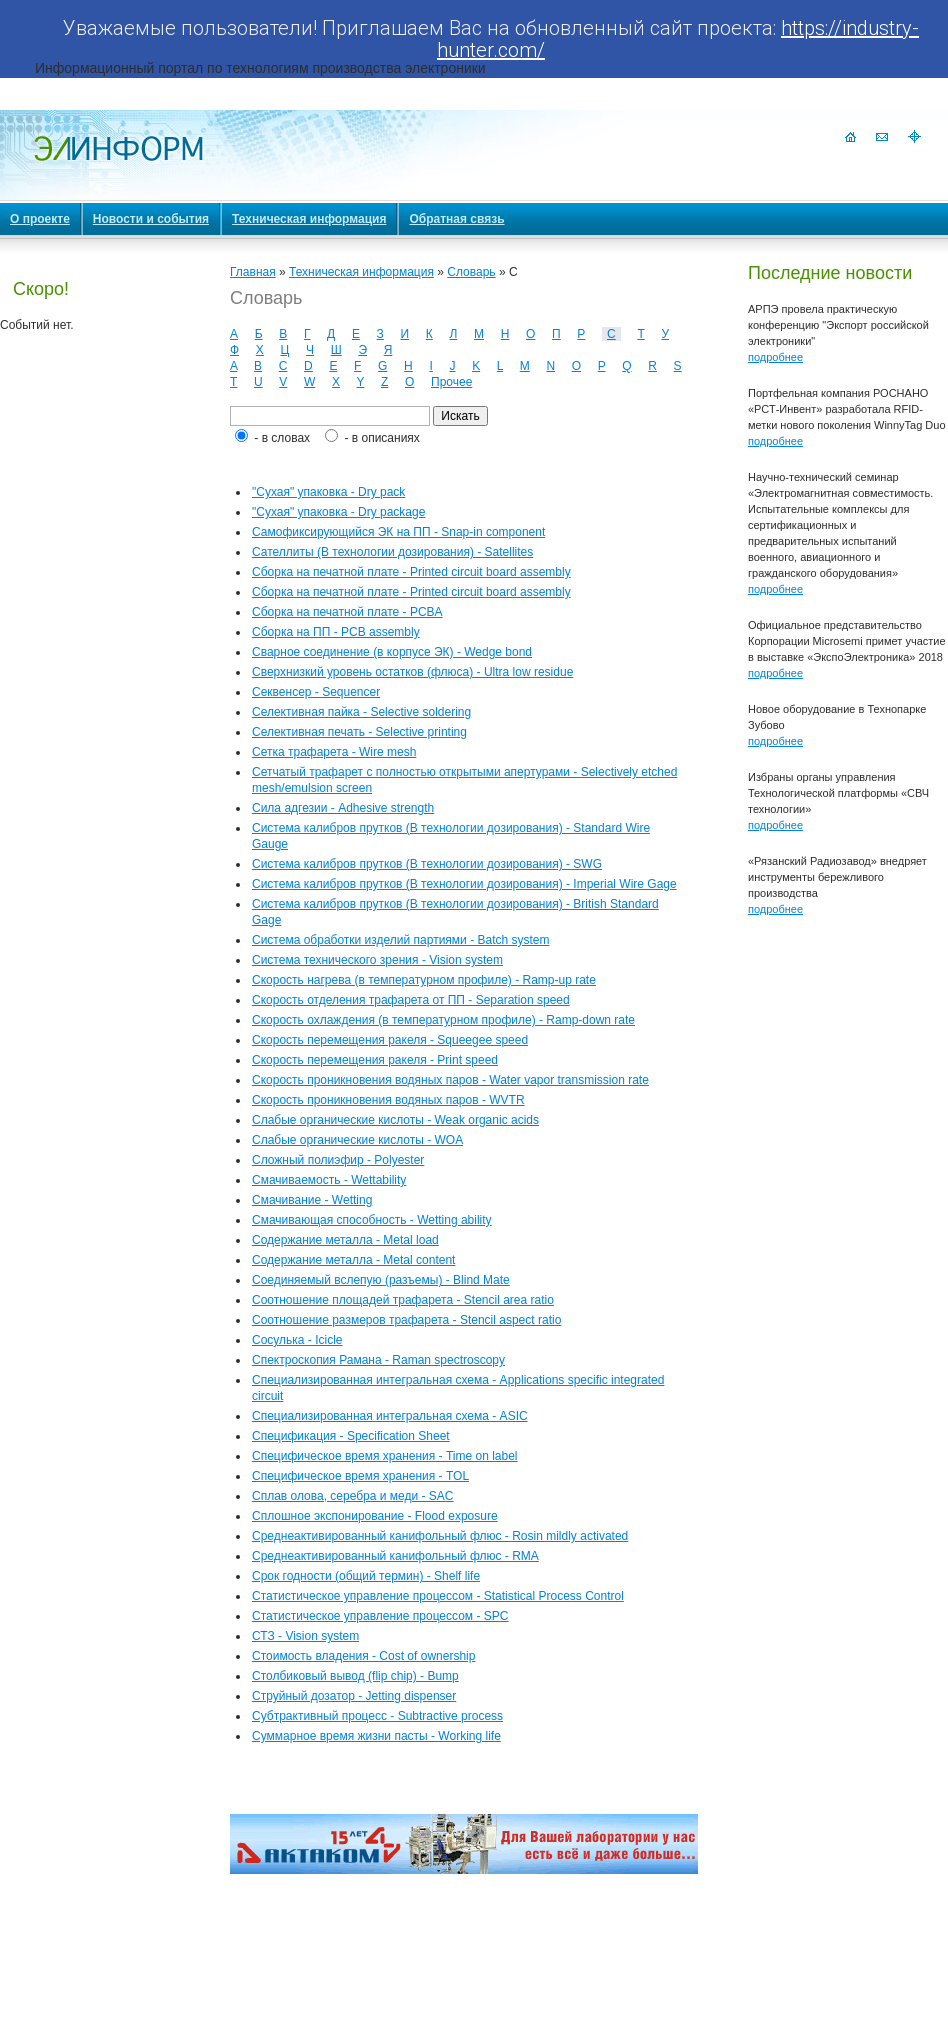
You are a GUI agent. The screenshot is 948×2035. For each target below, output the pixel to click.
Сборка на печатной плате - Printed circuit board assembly (411, 572)
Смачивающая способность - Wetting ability (372, 1220)
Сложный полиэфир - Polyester (338, 1160)
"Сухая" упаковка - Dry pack (328, 492)
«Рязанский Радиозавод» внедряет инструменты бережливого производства (837, 877)
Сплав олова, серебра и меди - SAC (353, 1496)
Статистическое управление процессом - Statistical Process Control (438, 1596)
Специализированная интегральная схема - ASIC (390, 1416)
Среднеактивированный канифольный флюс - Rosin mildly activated (440, 1536)
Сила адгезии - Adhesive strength (343, 808)
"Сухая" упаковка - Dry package (338, 512)
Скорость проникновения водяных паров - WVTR (388, 1100)
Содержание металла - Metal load (345, 1240)
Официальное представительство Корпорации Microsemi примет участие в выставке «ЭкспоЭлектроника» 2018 (847, 641)
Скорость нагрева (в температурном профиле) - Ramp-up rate (424, 980)
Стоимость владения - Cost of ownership (363, 1656)
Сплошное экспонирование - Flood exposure (375, 1516)
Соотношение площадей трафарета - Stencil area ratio (403, 1300)
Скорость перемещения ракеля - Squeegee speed (390, 1040)
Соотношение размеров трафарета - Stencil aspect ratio (406, 1320)
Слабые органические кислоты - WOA (357, 1140)
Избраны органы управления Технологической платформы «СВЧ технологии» (838, 793)
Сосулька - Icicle (297, 1340)
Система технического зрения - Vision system (377, 960)
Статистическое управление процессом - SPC (380, 1616)
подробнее (775, 357)
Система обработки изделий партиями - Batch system (401, 940)
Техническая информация (361, 272)
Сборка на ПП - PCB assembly (336, 632)
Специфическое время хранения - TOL (360, 1476)
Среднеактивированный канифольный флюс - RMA (395, 1556)
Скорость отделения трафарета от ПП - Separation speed (411, 1000)
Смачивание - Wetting (312, 1200)
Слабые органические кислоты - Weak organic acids (395, 1120)
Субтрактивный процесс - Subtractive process (377, 1716)
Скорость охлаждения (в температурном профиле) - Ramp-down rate (443, 1020)
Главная (253, 272)
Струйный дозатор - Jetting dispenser (354, 1696)
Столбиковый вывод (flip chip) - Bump (355, 1676)
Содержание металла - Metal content (353, 1260)
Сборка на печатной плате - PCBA (347, 612)
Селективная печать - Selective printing (359, 732)
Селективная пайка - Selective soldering (361, 712)
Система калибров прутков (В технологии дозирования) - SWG (427, 864)
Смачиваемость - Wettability (329, 1180)
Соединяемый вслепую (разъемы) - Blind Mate (381, 1280)
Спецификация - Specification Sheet (351, 1436)
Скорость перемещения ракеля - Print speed (375, 1060)
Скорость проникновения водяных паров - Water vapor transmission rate (450, 1080)
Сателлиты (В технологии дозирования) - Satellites (392, 552)
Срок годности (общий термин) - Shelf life (366, 1576)
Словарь (471, 272)
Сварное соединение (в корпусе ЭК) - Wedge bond (392, 652)
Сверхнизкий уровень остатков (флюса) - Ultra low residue (412, 672)
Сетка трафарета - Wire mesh (334, 752)
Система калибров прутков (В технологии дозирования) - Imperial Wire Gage (464, 884)
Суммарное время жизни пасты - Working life (376, 1736)
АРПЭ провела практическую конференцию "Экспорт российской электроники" (838, 325)
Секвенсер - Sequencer (316, 692)
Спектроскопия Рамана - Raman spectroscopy (378, 1360)
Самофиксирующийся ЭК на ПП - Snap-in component (398, 532)
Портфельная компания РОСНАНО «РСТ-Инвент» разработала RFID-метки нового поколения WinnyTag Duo (847, 409)
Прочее (451, 382)
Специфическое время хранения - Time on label (385, 1456)
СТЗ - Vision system (305, 1636)
